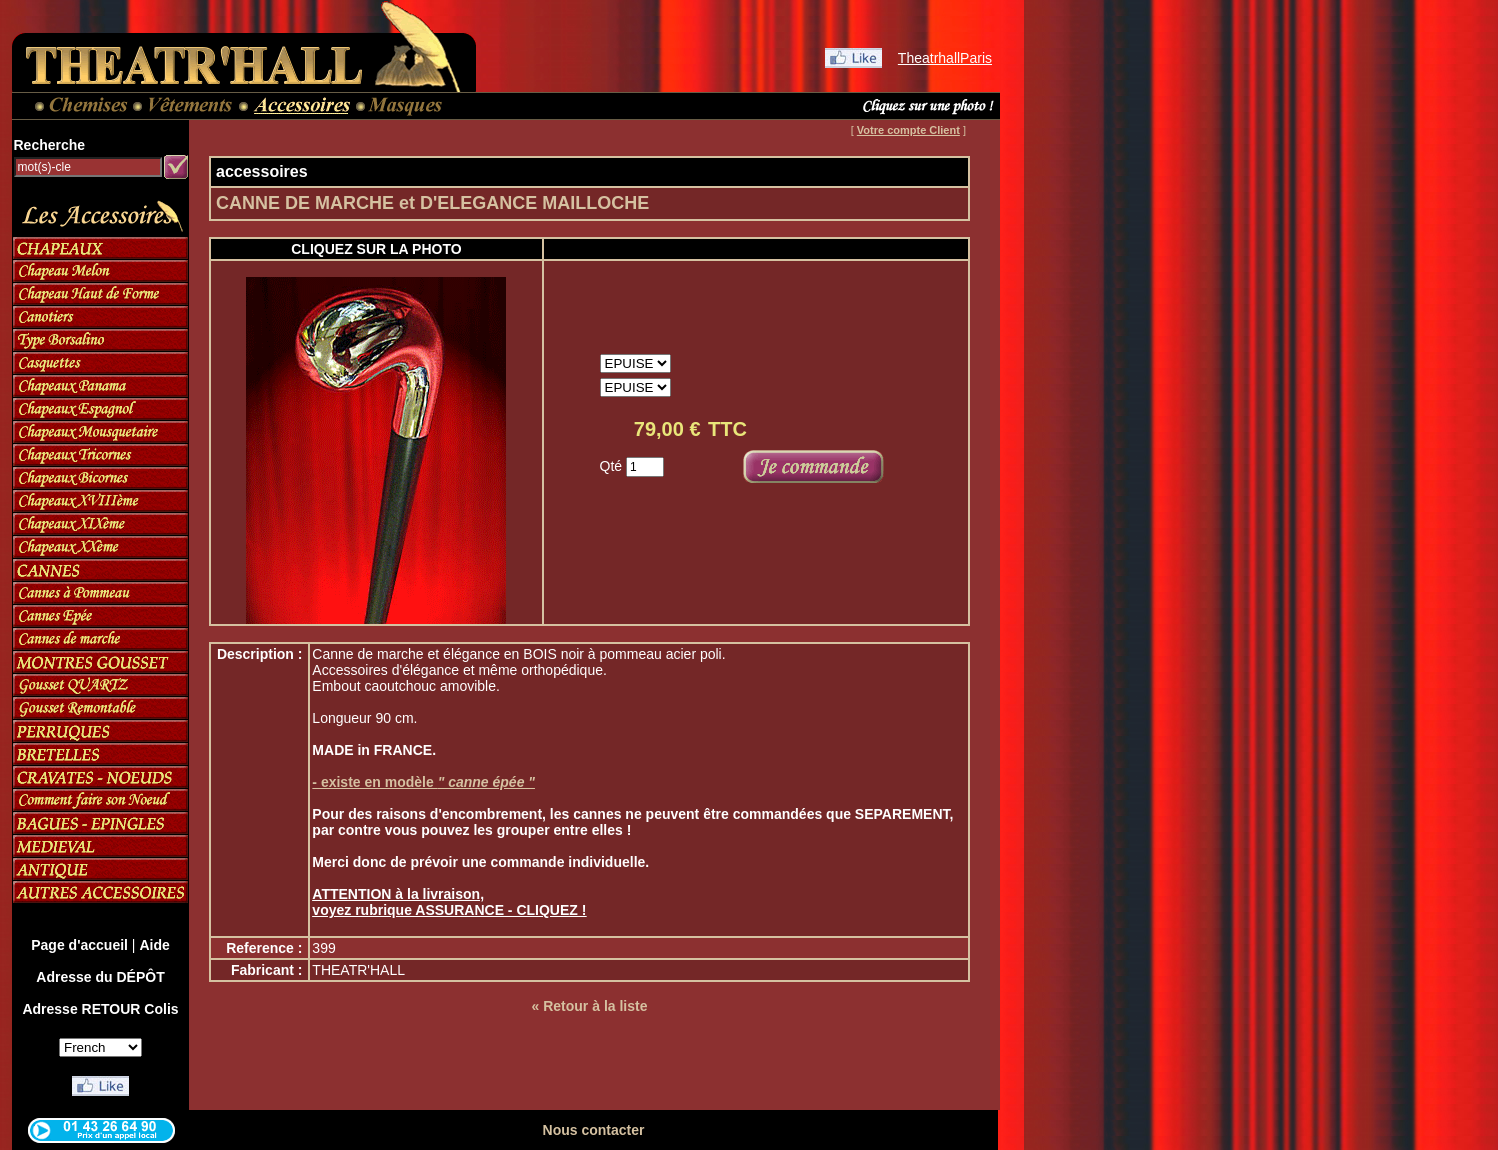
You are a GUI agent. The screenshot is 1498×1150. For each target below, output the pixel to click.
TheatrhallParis (945, 58)
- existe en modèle (423, 782)
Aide (154, 945)
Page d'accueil (79, 945)
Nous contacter (594, 1130)
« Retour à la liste (590, 1006)
